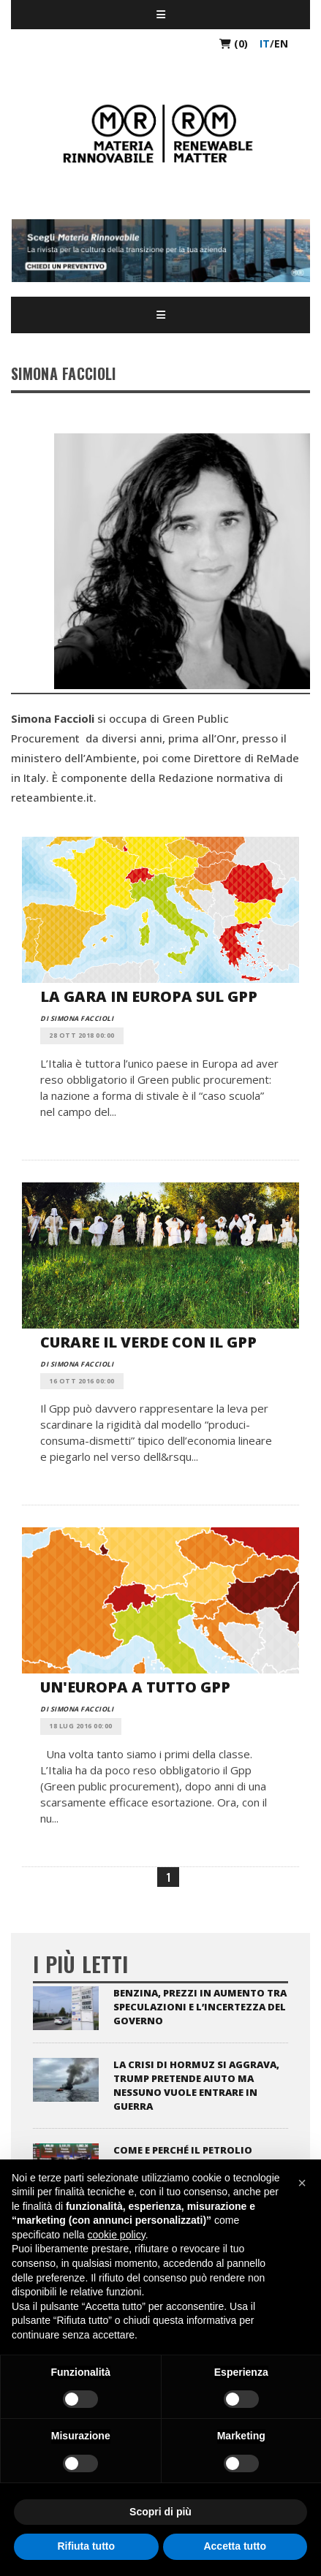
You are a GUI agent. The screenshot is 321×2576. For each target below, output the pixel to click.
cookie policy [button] (117, 2235)
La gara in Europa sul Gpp (148, 996)
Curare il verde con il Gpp (148, 1342)
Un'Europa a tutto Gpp (135, 1687)
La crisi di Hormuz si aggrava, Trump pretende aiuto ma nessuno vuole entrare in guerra (196, 2085)
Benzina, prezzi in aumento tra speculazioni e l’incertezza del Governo (200, 2006)
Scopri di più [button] (160, 2512)
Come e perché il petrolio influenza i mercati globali (190, 2156)
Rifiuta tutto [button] (86, 2546)
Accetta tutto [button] (234, 2546)
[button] (302, 2183)
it (265, 43)
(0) (233, 43)
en (281, 43)
